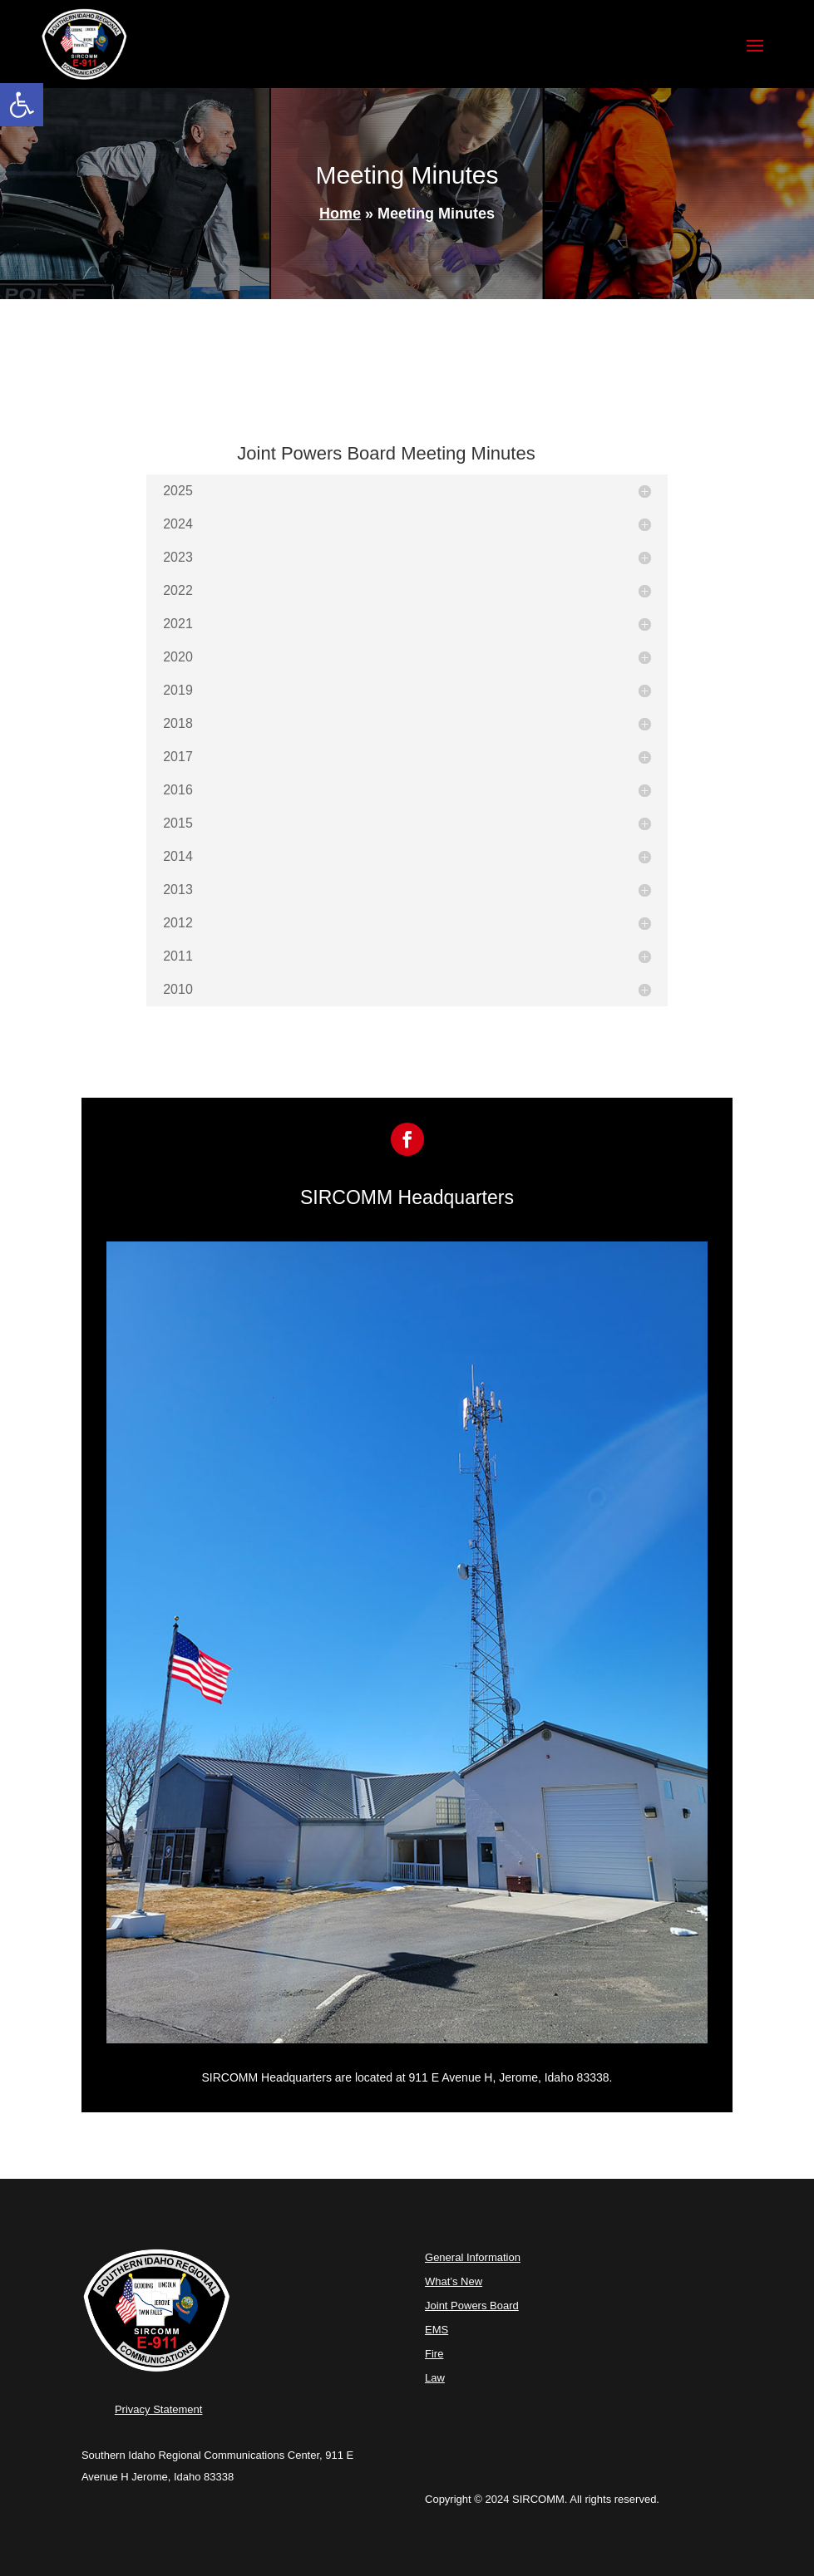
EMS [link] (436, 2329)
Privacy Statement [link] (159, 2409)
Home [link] (340, 213)
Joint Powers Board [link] (472, 2305)
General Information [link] (472, 2257)
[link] (21, 104)
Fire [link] (434, 2353)
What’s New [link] (453, 2281)
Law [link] (435, 2378)
